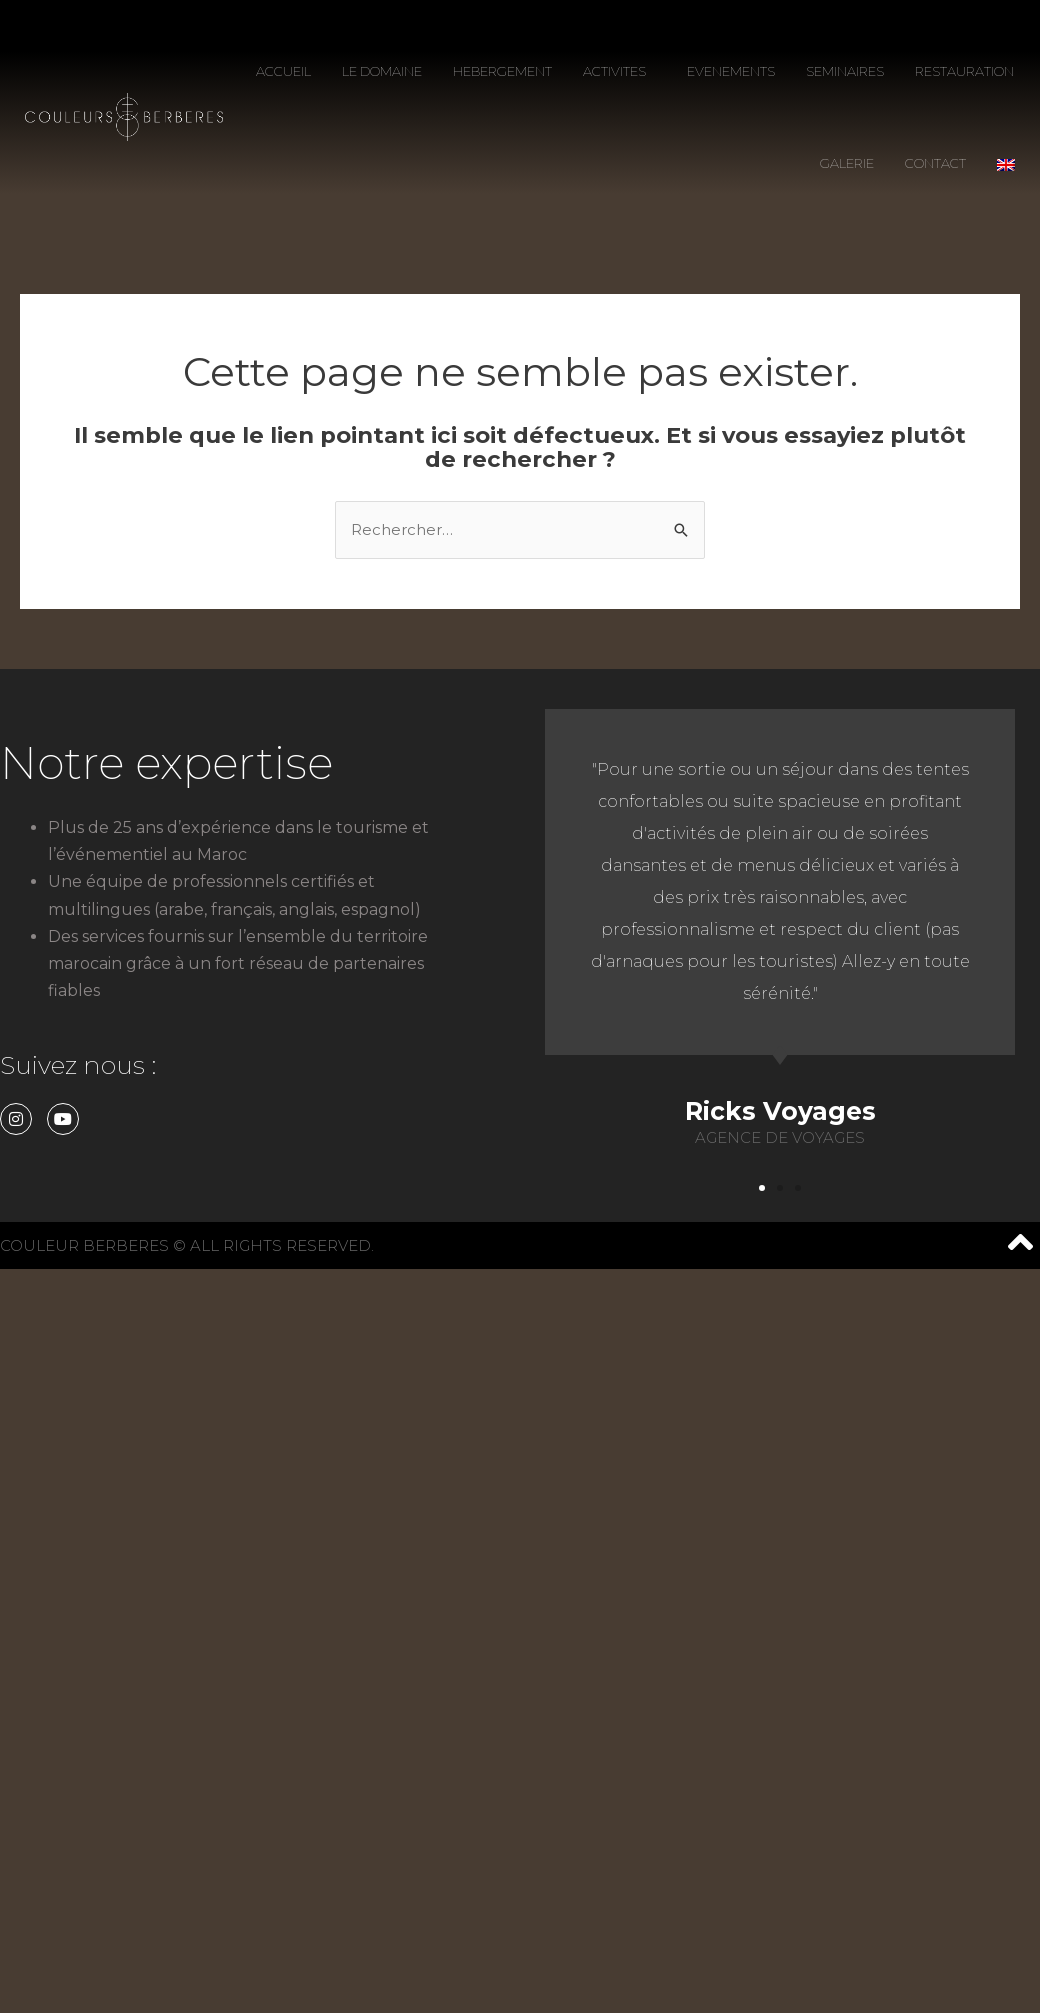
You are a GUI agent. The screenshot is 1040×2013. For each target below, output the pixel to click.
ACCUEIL (283, 71)
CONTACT (935, 163)
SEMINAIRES (845, 71)
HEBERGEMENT (502, 71)
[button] (762, 1188)
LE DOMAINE (382, 71)
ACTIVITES (619, 71)
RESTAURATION (964, 71)
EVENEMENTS (731, 71)
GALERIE (847, 163)
